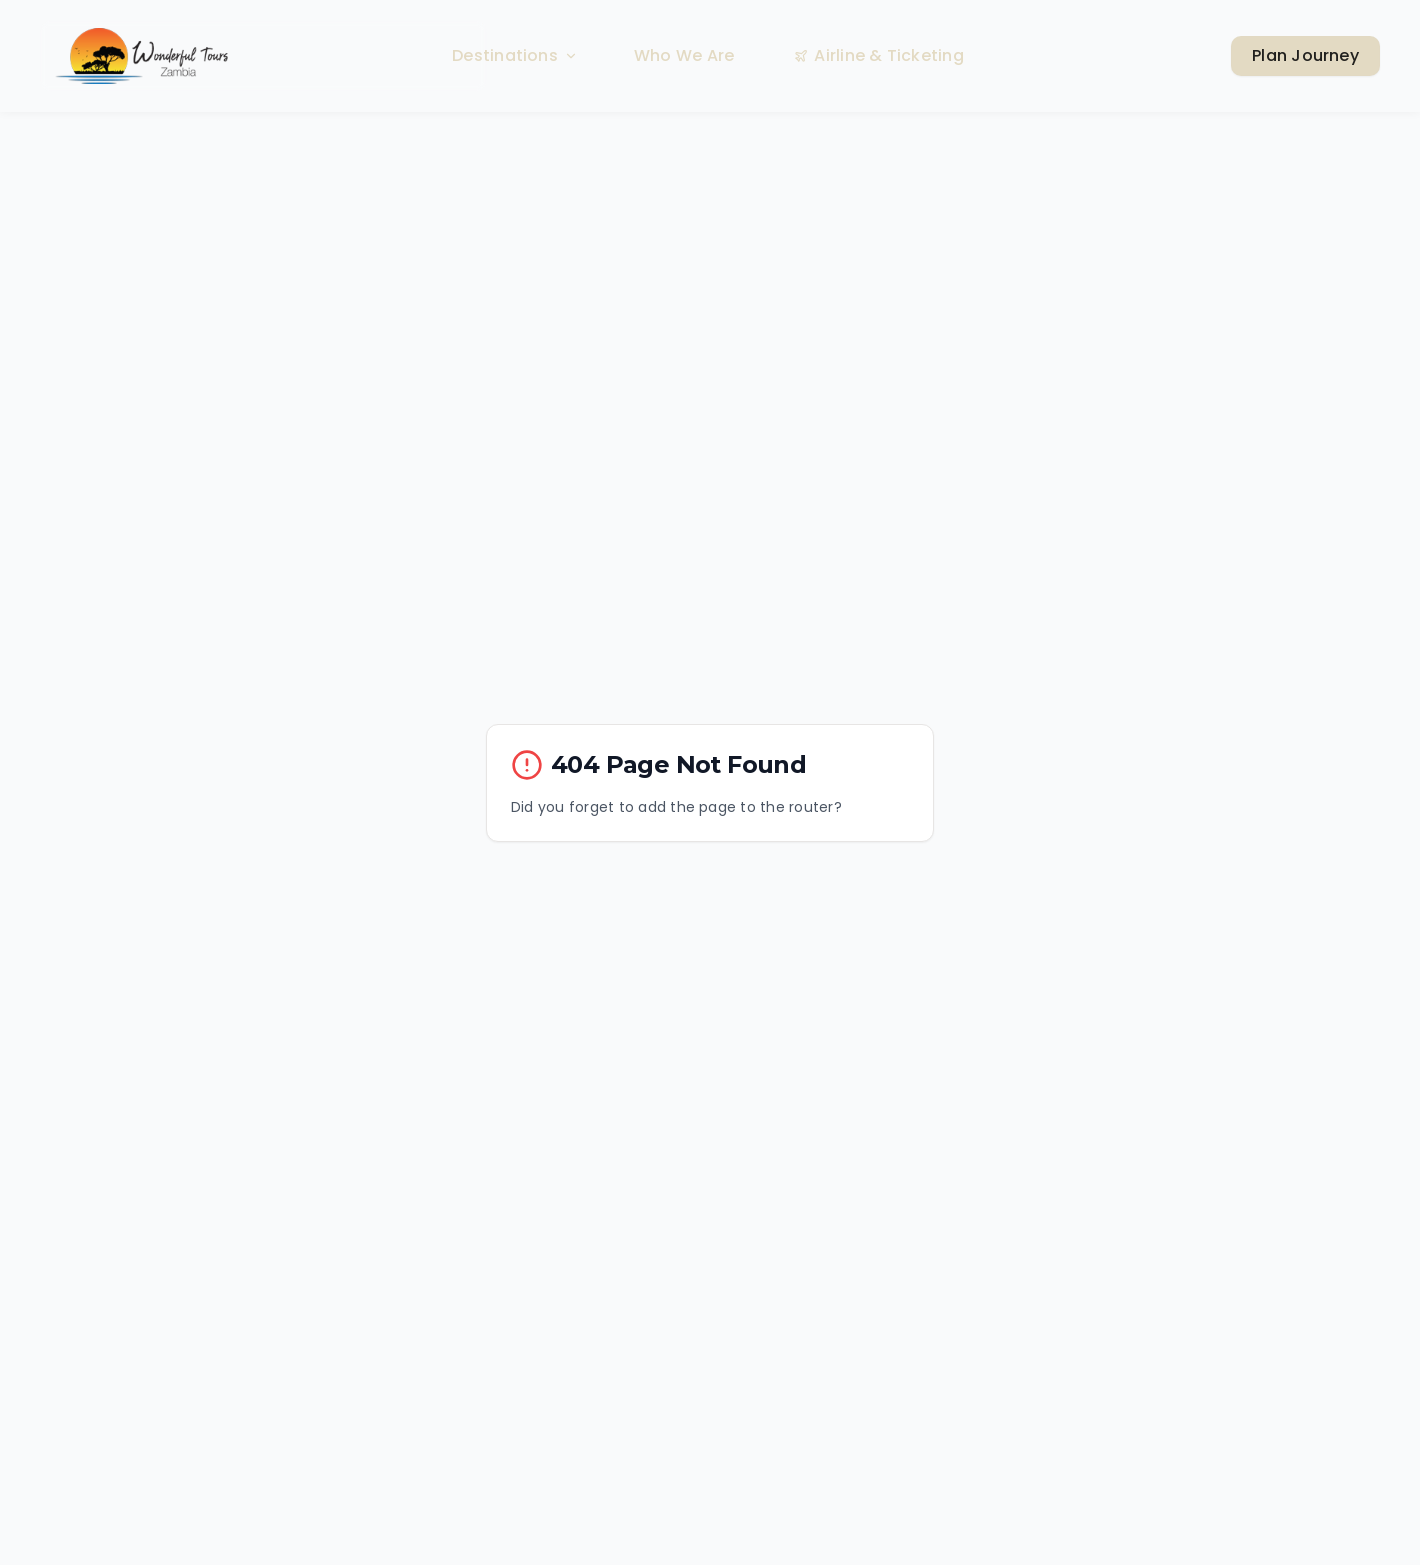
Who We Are (684, 55)
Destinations (515, 55)
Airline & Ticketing (879, 55)
